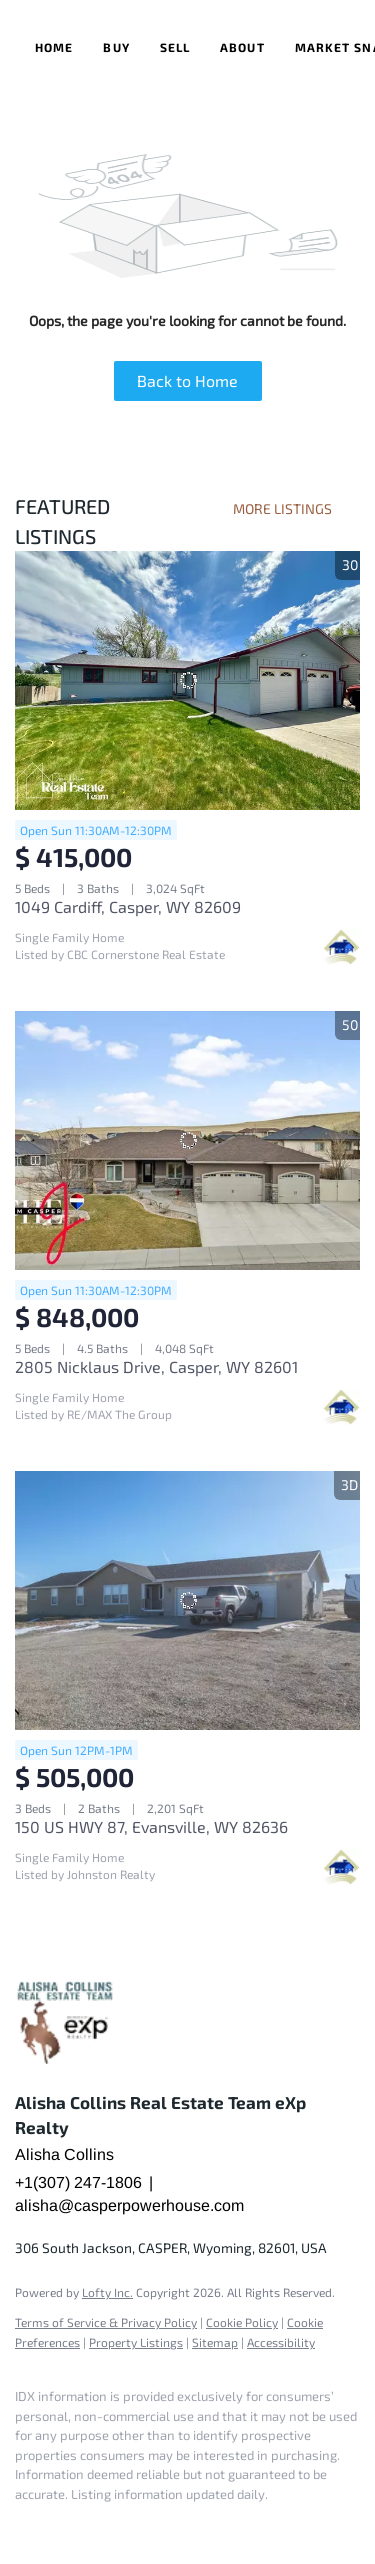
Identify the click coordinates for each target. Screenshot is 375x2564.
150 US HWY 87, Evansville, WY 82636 (151, 1826)
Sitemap (215, 2342)
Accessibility (281, 2342)
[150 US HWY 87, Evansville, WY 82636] (187, 1600)
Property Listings (136, 2342)
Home (54, 47)
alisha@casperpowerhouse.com (129, 2205)
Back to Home (187, 380)
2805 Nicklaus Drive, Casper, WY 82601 (156, 1366)
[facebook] (25, 2524)
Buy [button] (116, 47)
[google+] (65, 2524)
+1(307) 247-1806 (78, 2182)
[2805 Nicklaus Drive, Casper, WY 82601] (187, 1140)
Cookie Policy (242, 2322)
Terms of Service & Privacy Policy (106, 2322)
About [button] (242, 47)
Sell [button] (175, 47)
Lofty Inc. (107, 2292)
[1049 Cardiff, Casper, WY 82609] (187, 680)
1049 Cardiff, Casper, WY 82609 (128, 906)
